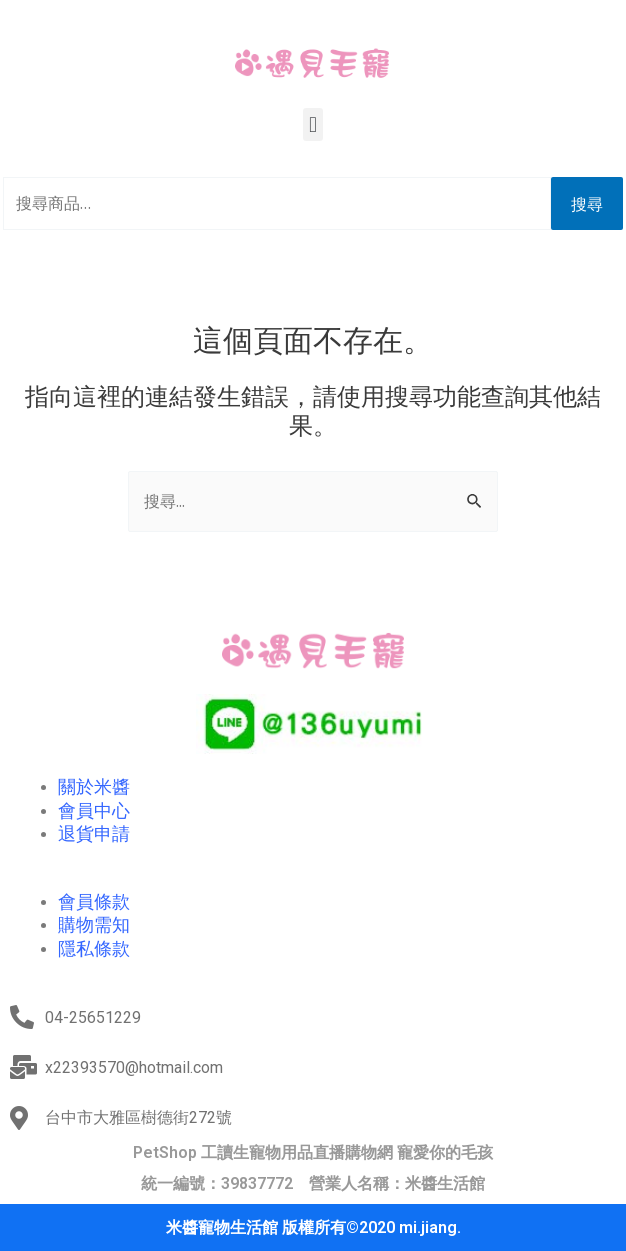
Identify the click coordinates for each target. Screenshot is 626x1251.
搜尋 (587, 204)
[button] (312, 124)
